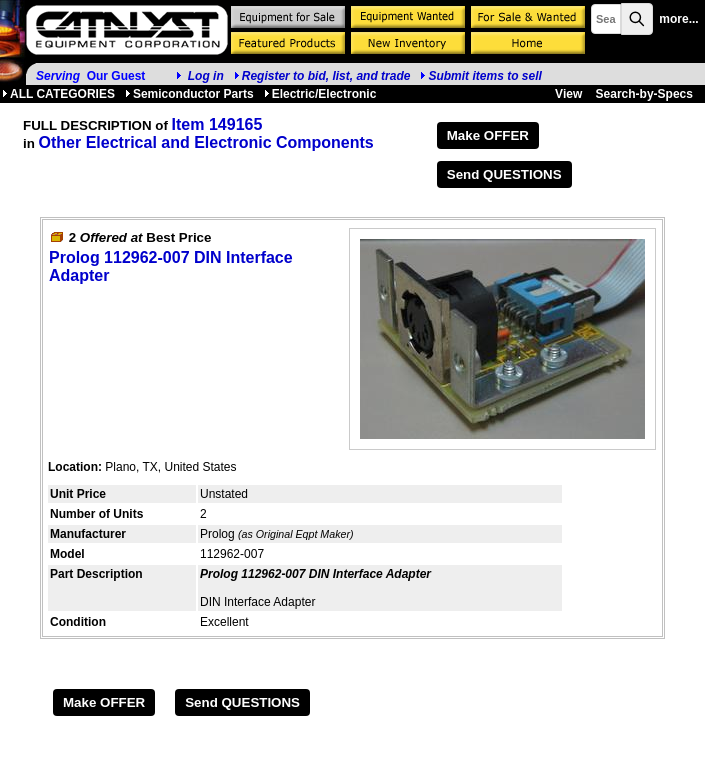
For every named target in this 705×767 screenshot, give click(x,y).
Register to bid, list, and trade (326, 76)
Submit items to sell (480, 76)
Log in (206, 76)
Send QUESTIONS (504, 174)
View (568, 94)
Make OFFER (488, 135)
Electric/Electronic (320, 94)
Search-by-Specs (644, 94)
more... (678, 19)
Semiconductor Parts (189, 94)
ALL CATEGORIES (58, 94)
